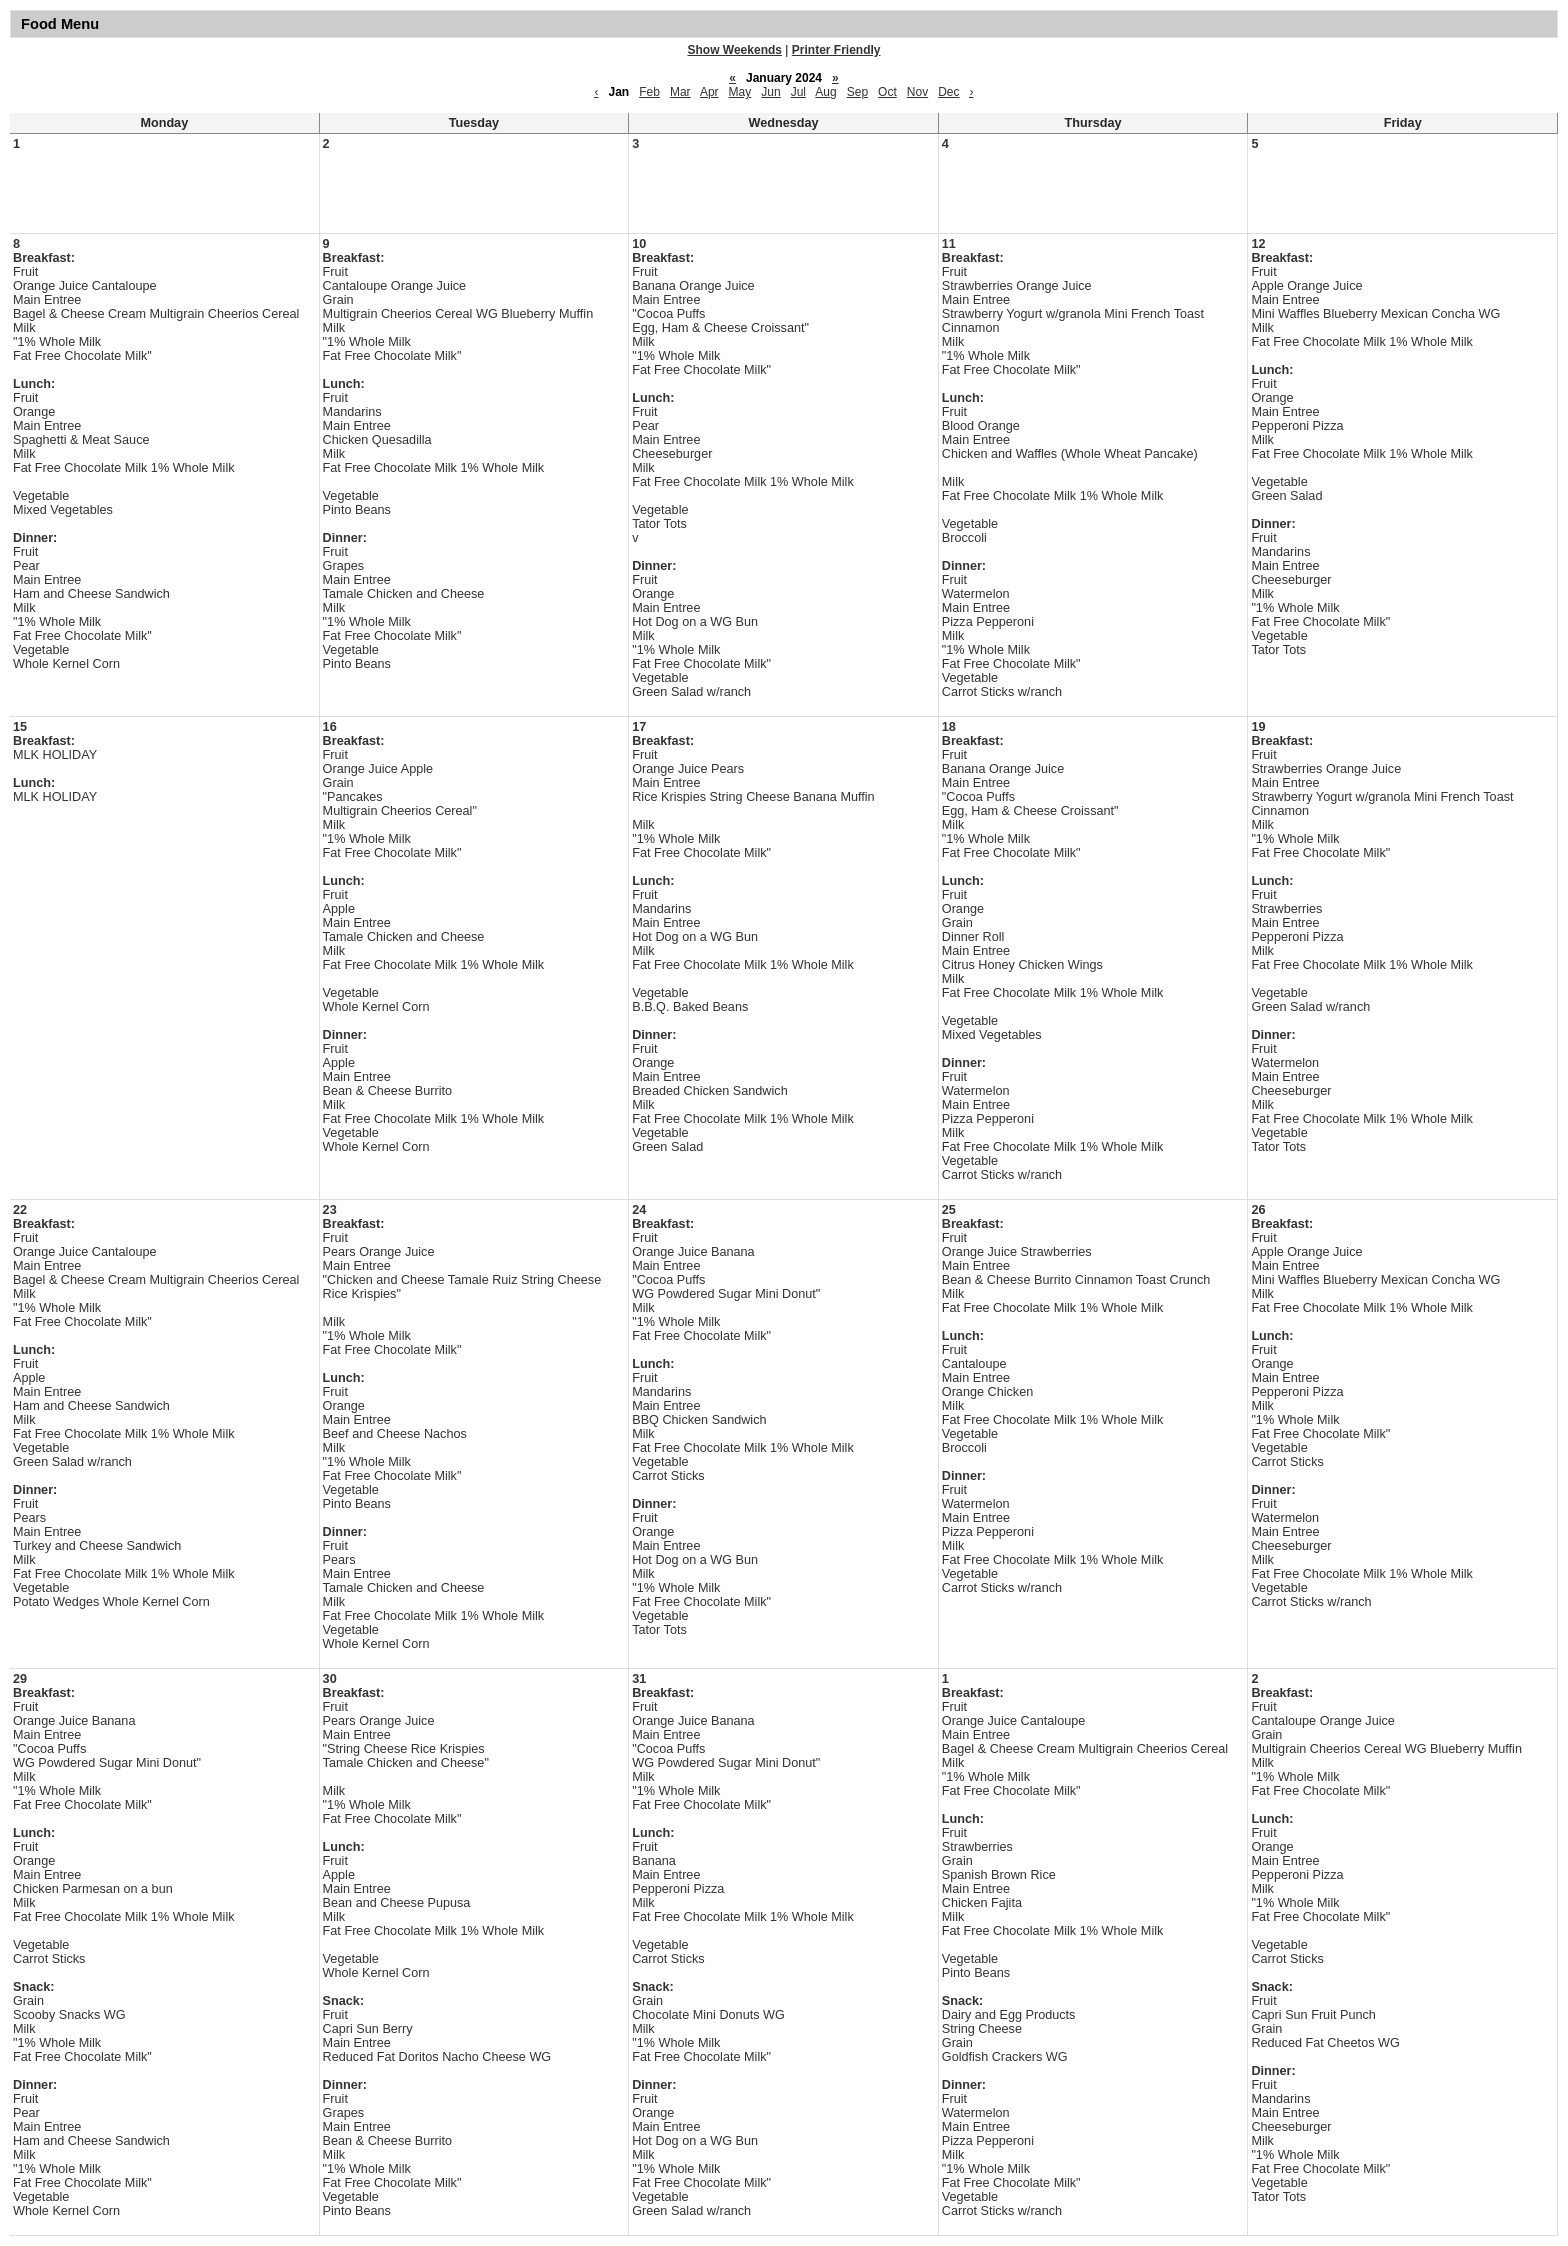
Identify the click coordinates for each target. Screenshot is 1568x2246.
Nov (917, 92)
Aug (825, 92)
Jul (798, 92)
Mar (680, 92)
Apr (709, 92)
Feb (649, 92)
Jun (770, 92)
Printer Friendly (836, 50)
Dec (948, 92)
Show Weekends (735, 50)
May (740, 92)
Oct (887, 92)
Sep (857, 92)
